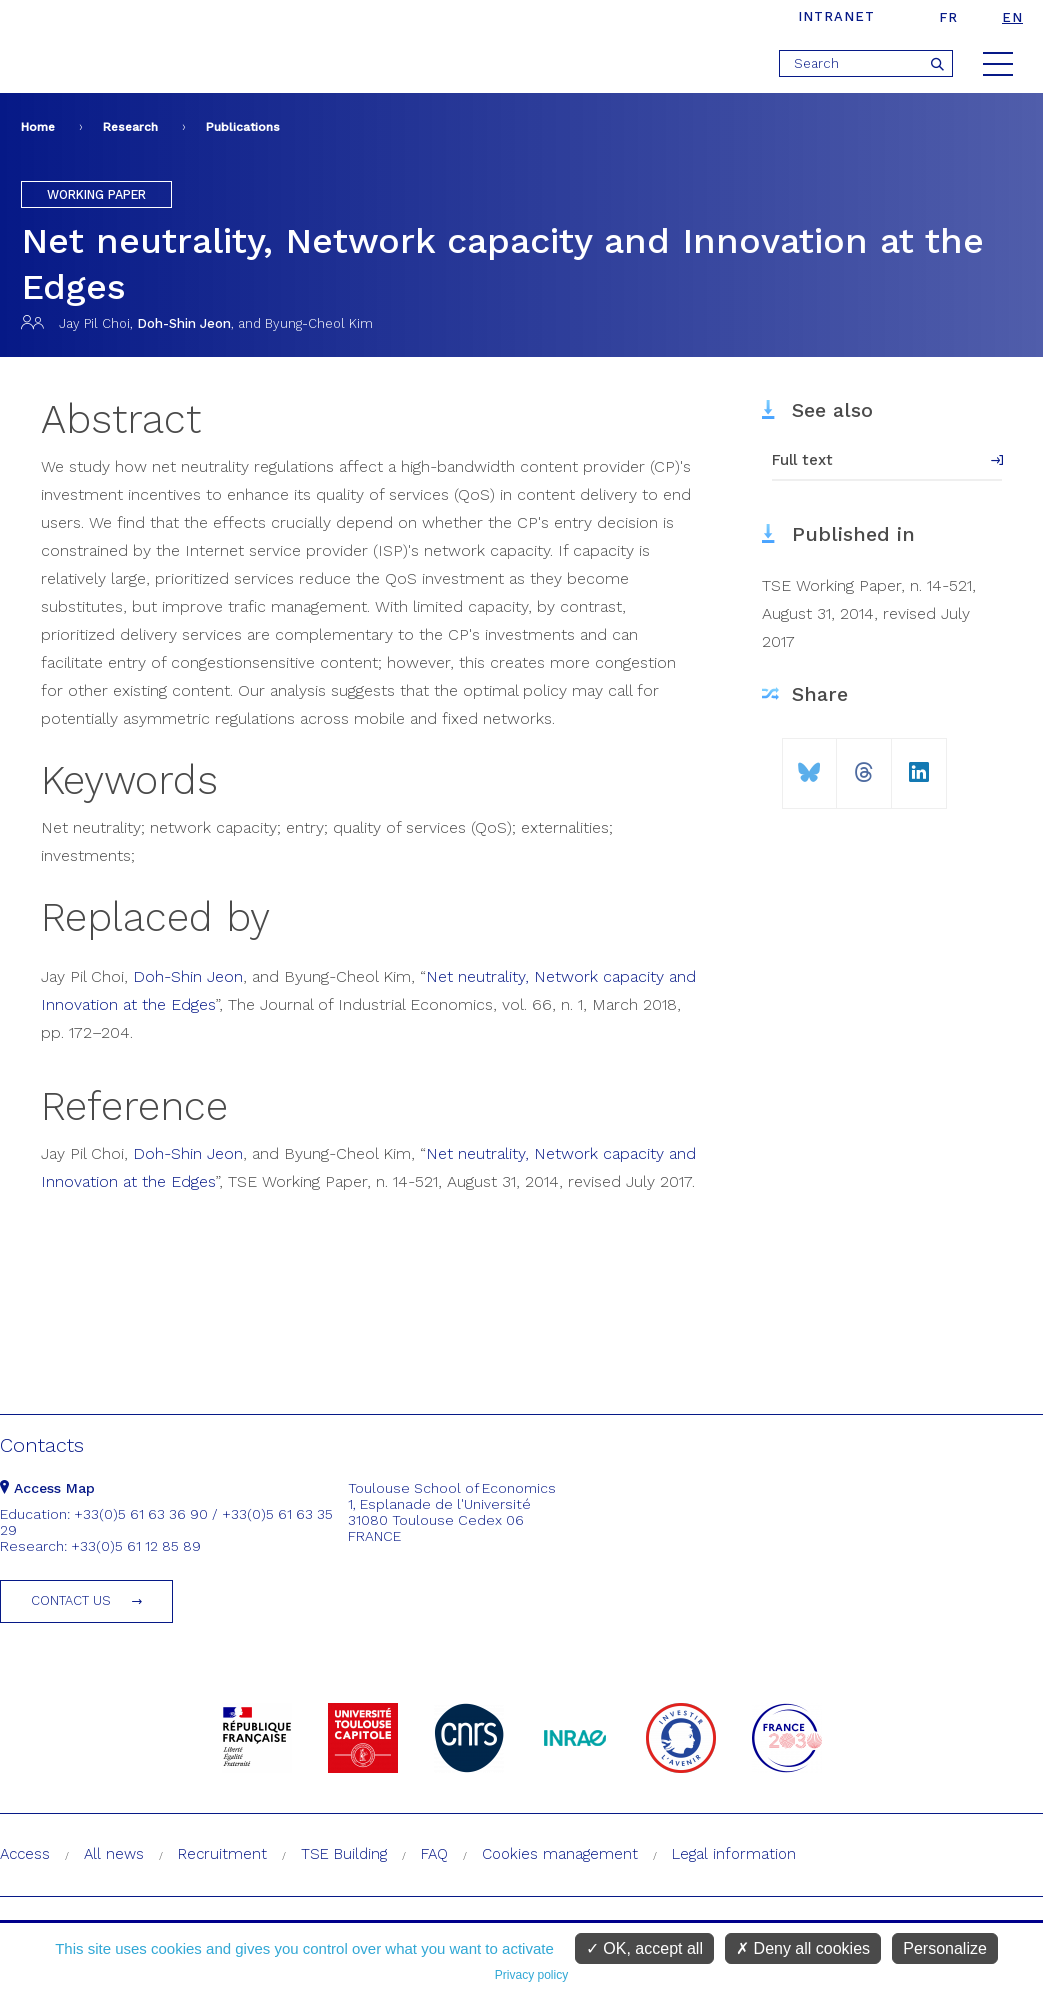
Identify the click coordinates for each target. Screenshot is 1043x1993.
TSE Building (344, 1854)
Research (130, 127)
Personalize (945, 1948)
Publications (243, 127)
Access (25, 1854)
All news (114, 1854)
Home (38, 127)
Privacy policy (531, 1975)
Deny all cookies (803, 1948)
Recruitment (222, 1854)
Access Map (47, 1488)
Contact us (71, 1600)
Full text (802, 460)
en (1012, 17)
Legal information (734, 1854)
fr (948, 17)
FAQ (434, 1854)
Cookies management (560, 1854)
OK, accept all (644, 1948)
